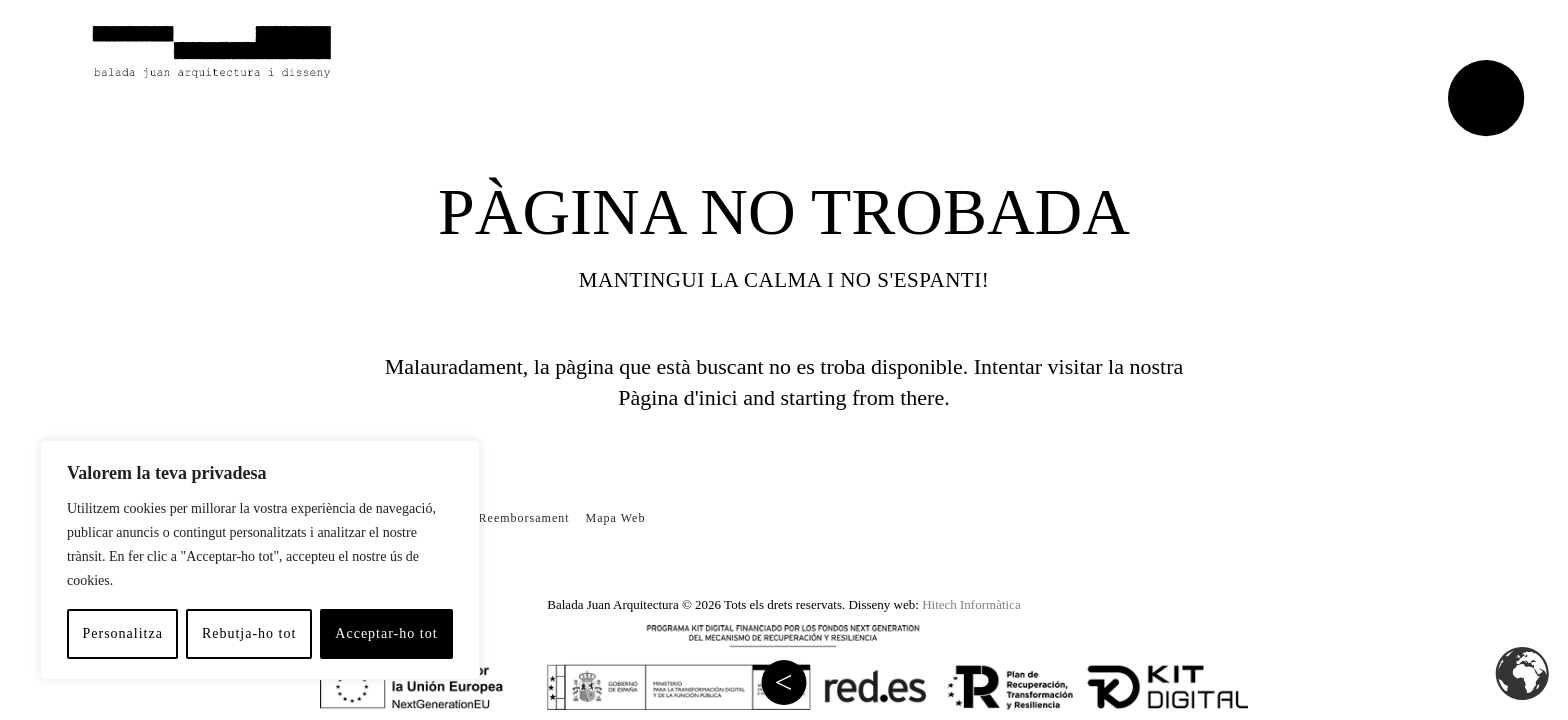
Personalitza (122, 633)
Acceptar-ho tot (386, 633)
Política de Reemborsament (491, 518)
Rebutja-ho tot (249, 633)
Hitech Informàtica (971, 604)
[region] (260, 560)
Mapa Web (616, 518)
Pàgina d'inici (677, 397)
